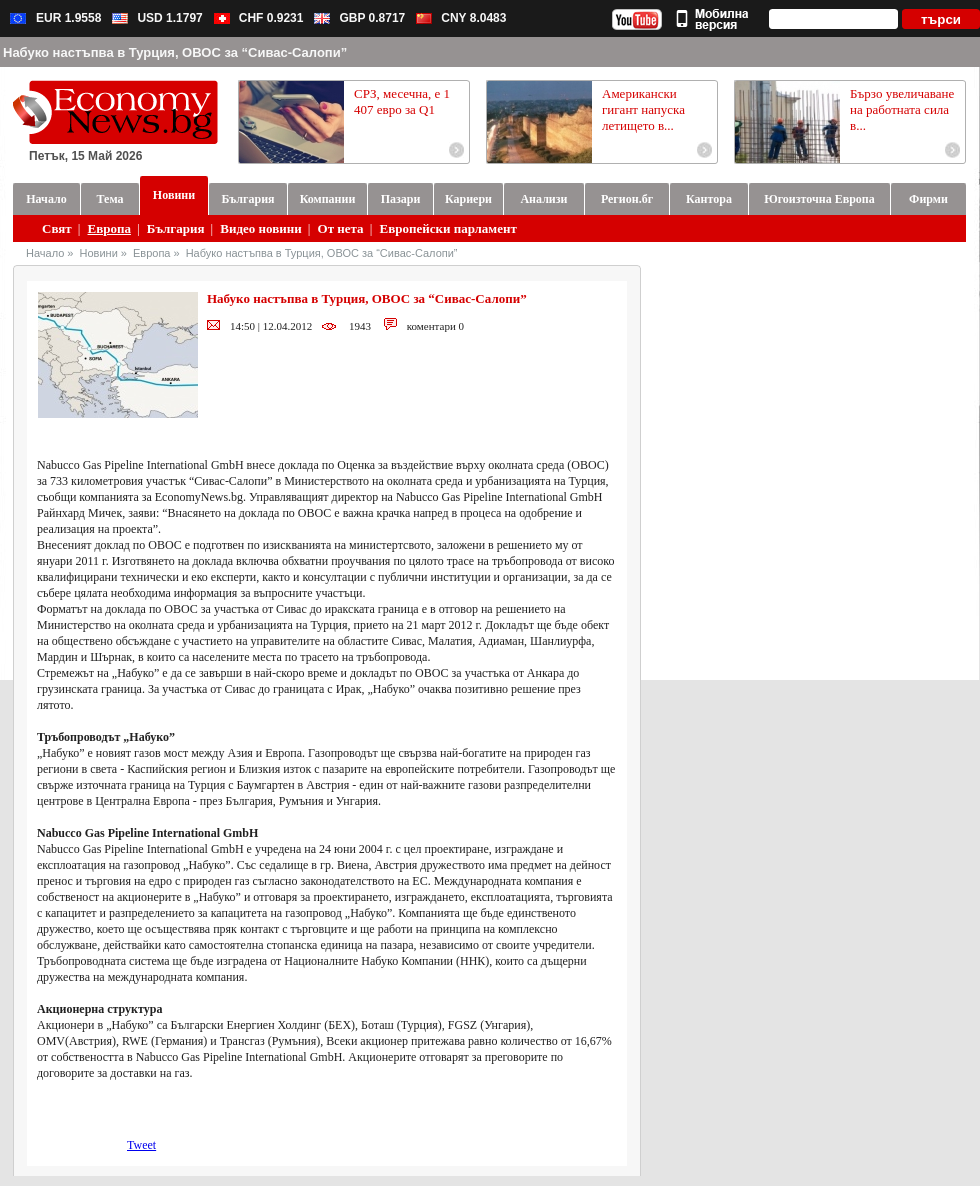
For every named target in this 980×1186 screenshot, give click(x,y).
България (176, 228)
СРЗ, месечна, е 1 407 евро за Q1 (402, 101)
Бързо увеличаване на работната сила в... (902, 109)
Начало (45, 253)
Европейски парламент (447, 228)
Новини (99, 253)
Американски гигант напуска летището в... (643, 109)
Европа (109, 228)
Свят (57, 228)
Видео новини (260, 228)
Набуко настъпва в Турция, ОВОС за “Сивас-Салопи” (322, 253)
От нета (341, 228)
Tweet (141, 1145)
